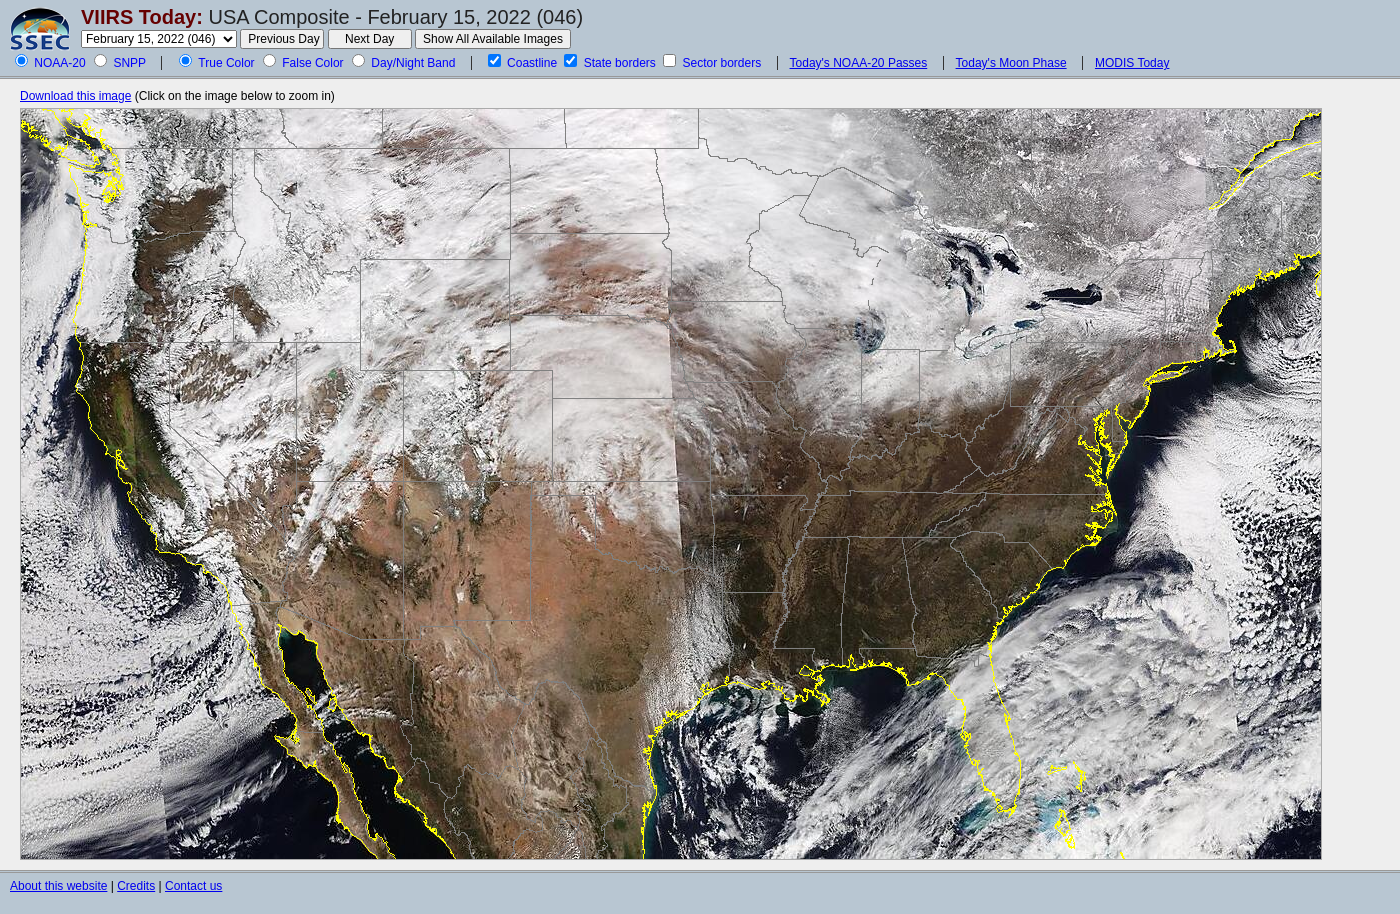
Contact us (193, 886)
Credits (136, 886)
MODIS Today (1132, 63)
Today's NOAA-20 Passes (859, 63)
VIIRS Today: (142, 17)
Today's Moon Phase (1011, 63)
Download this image (75, 96)
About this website (58, 886)
